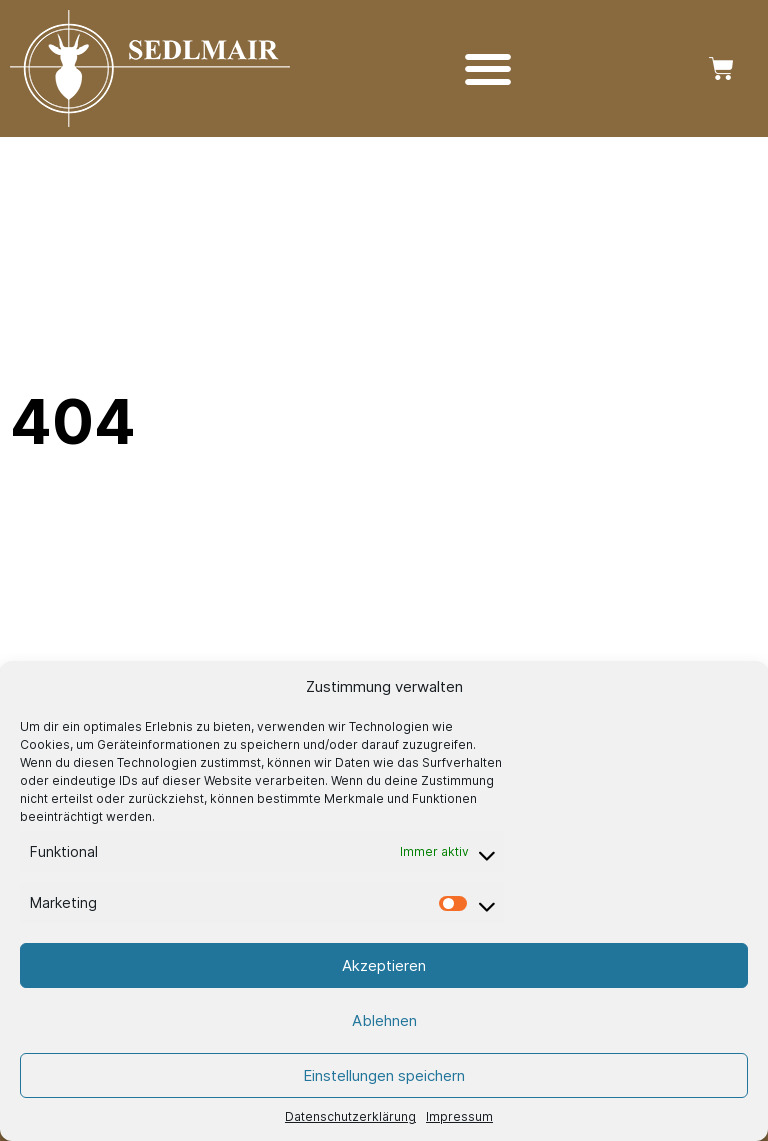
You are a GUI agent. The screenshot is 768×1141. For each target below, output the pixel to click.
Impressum (459, 1116)
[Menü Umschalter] (488, 69)
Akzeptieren (384, 965)
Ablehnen (384, 1020)
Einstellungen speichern (384, 1075)
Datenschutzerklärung (350, 1116)
